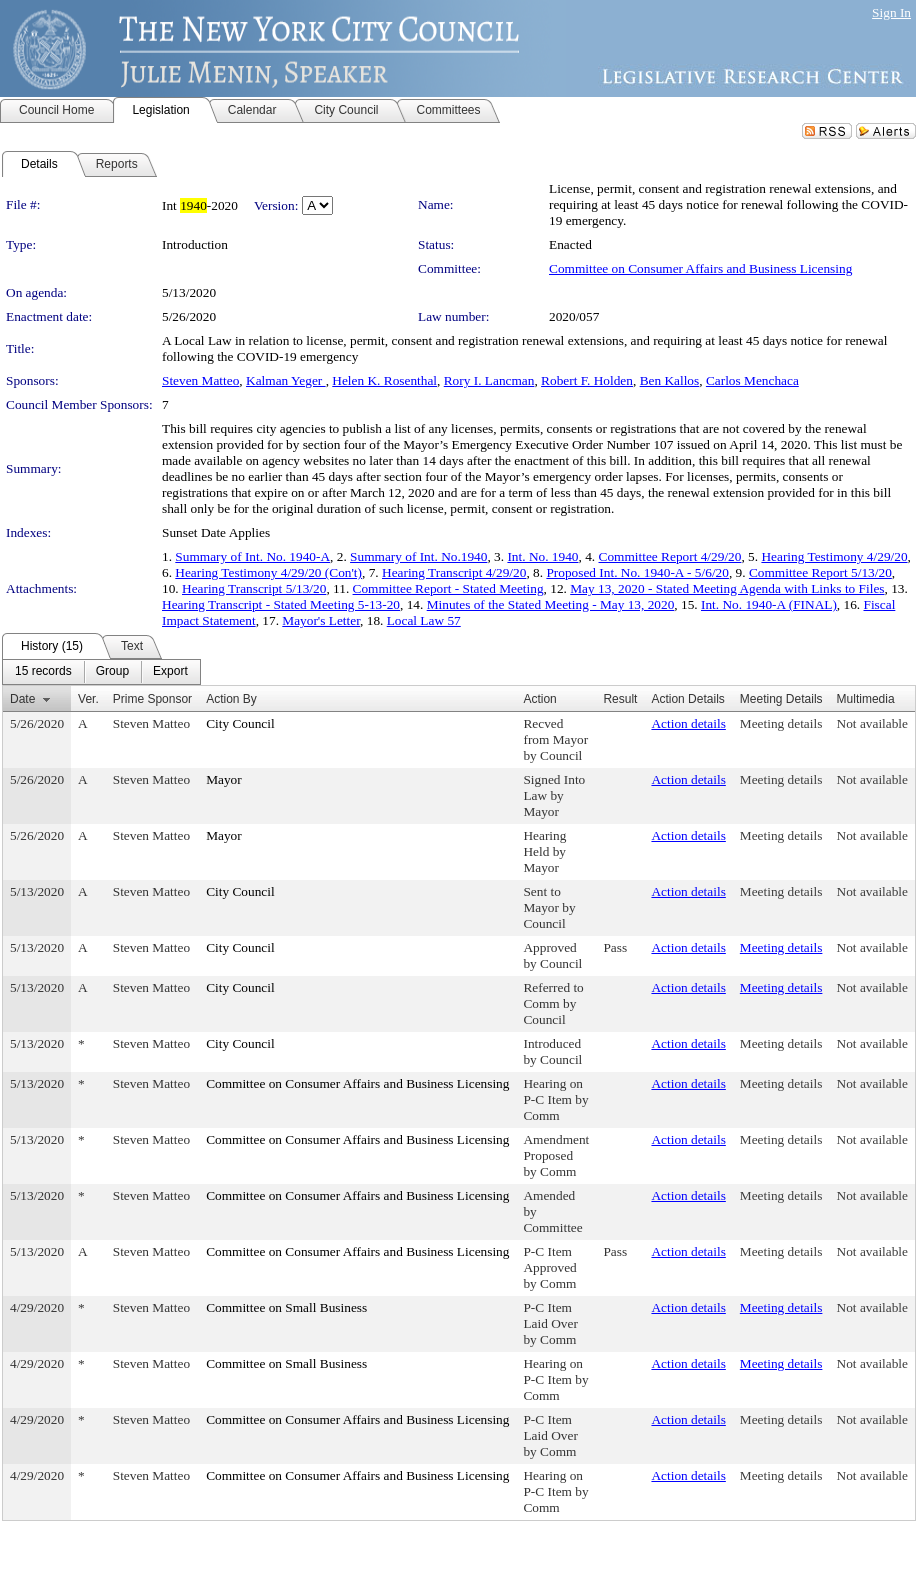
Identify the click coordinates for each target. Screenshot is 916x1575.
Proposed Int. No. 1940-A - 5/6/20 (637, 572)
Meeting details (781, 723)
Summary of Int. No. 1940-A (252, 556)
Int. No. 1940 (542, 556)
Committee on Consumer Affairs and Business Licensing (700, 268)
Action (539, 699)
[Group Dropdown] (112, 672)
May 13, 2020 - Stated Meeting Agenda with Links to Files (727, 588)
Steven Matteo (200, 380)
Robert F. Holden (587, 380)
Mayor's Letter (321, 620)
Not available (872, 723)
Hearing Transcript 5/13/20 (254, 588)
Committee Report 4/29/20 (670, 556)
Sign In (891, 12)
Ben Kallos (670, 380)
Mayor (224, 779)
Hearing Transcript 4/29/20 (454, 572)
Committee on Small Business (286, 1307)
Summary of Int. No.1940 (418, 556)
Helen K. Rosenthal (384, 380)
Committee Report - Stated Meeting (448, 588)
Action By (231, 699)
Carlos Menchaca (752, 380)
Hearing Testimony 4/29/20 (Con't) (268, 572)
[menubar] (101, 672)
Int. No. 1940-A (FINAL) (769, 604)
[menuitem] (43, 672)
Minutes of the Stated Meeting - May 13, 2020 (551, 604)
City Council (240, 723)
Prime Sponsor (152, 699)
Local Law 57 (424, 620)
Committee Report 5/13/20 (820, 572)
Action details (688, 723)
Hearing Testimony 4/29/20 (834, 556)
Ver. (88, 699)
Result (620, 699)
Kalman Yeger (286, 380)
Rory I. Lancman (489, 380)
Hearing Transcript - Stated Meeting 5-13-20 (281, 604)
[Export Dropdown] (170, 672)
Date (22, 699)
